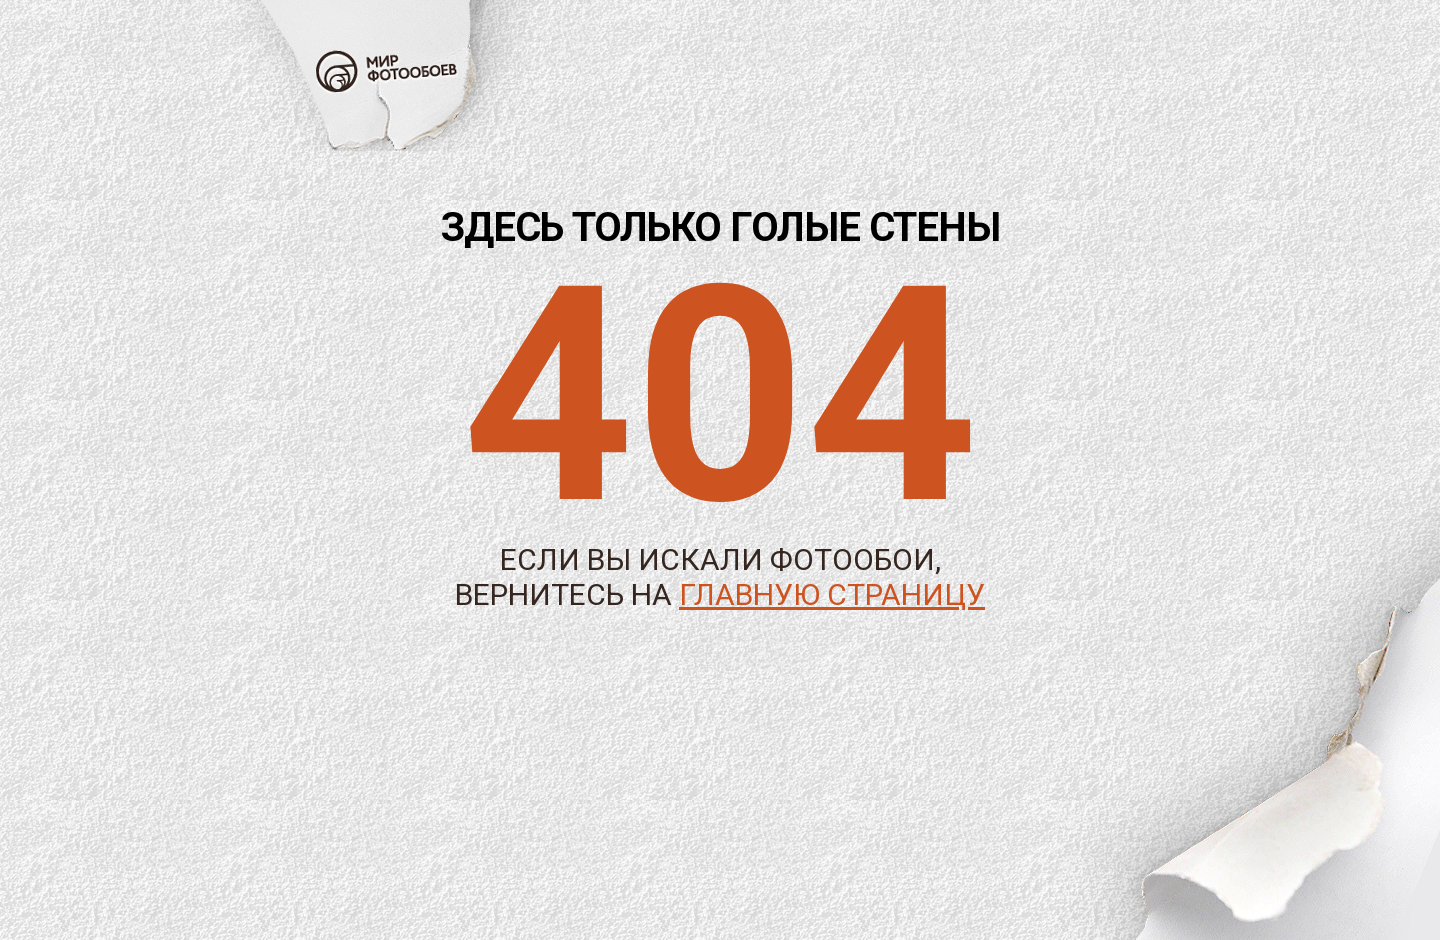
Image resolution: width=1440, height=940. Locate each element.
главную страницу (832, 594)
